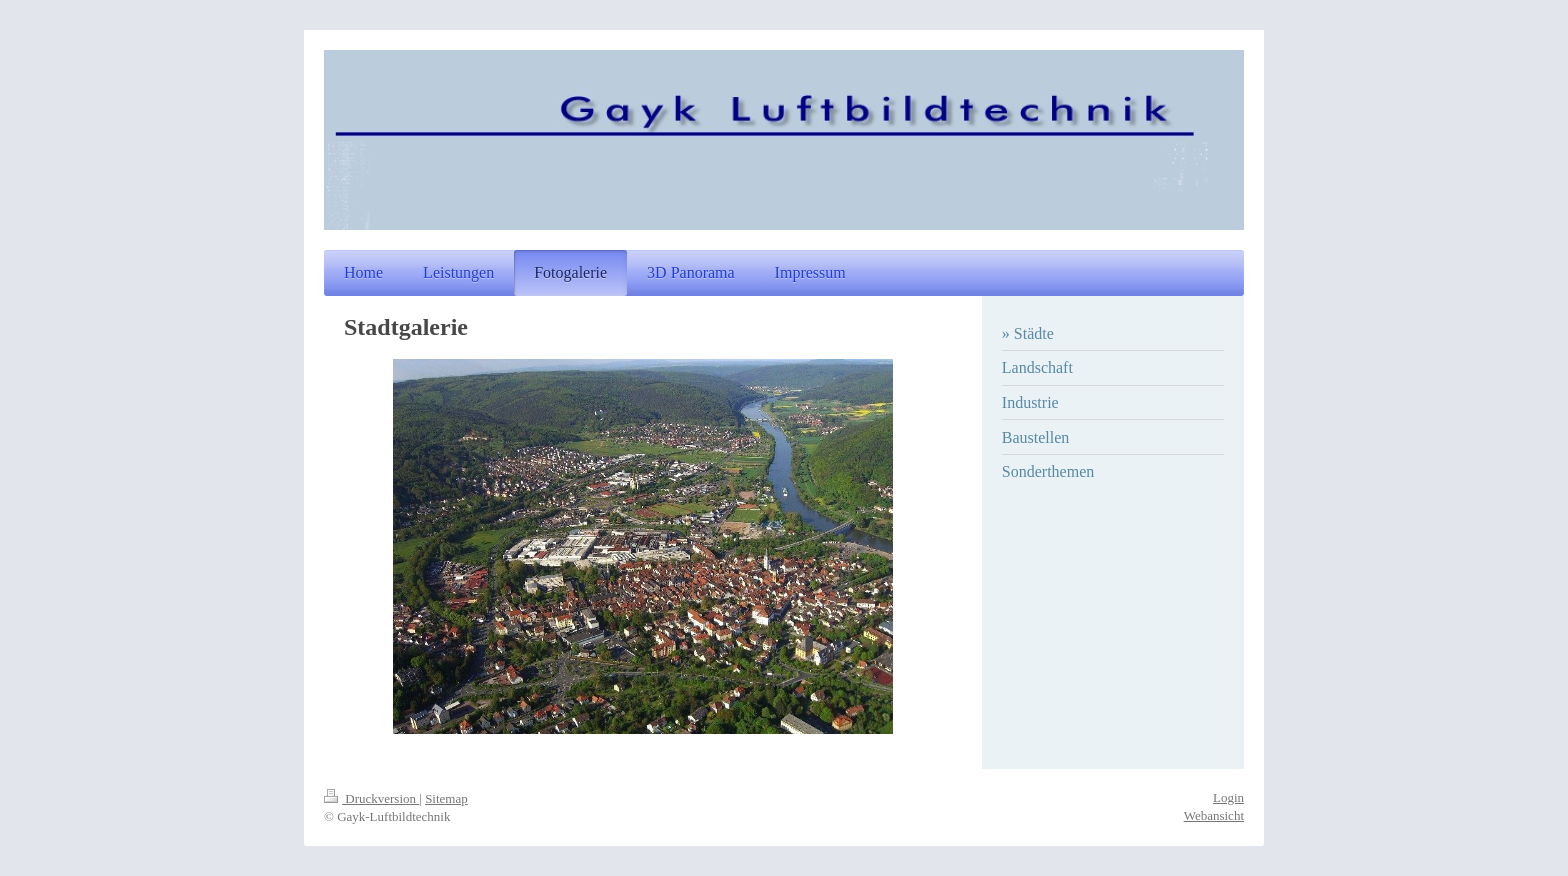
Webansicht (1214, 815)
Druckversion (371, 798)
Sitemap (446, 798)
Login (1228, 797)
